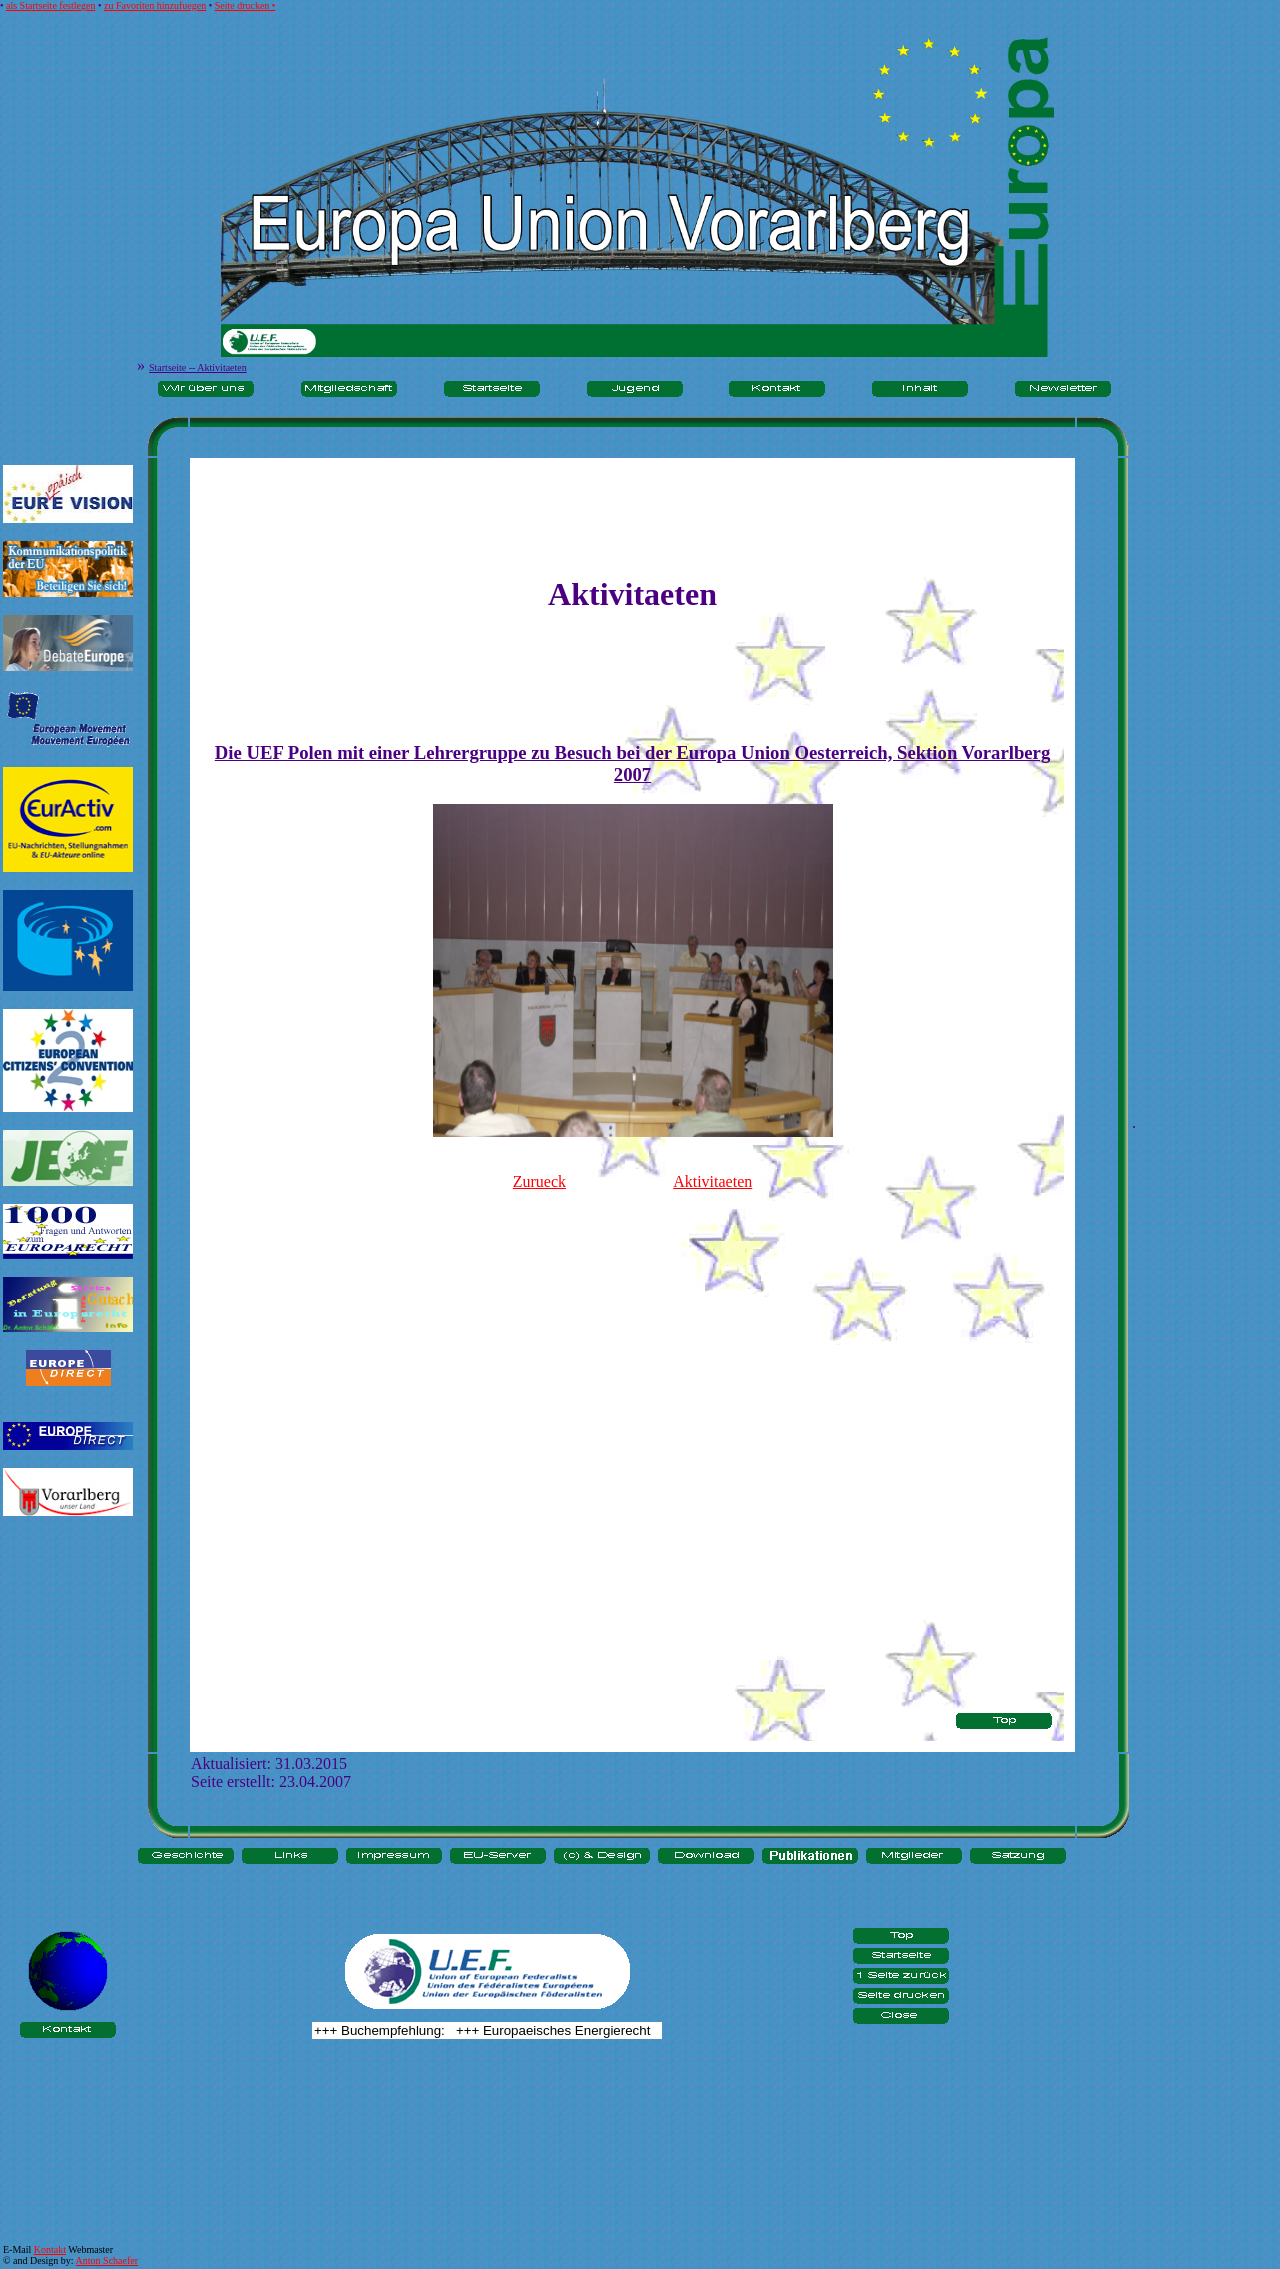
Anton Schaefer (107, 2260)
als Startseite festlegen (50, 5)
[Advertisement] (68, 1596)
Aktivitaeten (712, 1181)
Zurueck (539, 1181)
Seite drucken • (245, 5)
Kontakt (50, 2249)
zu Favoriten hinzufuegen (155, 5)
